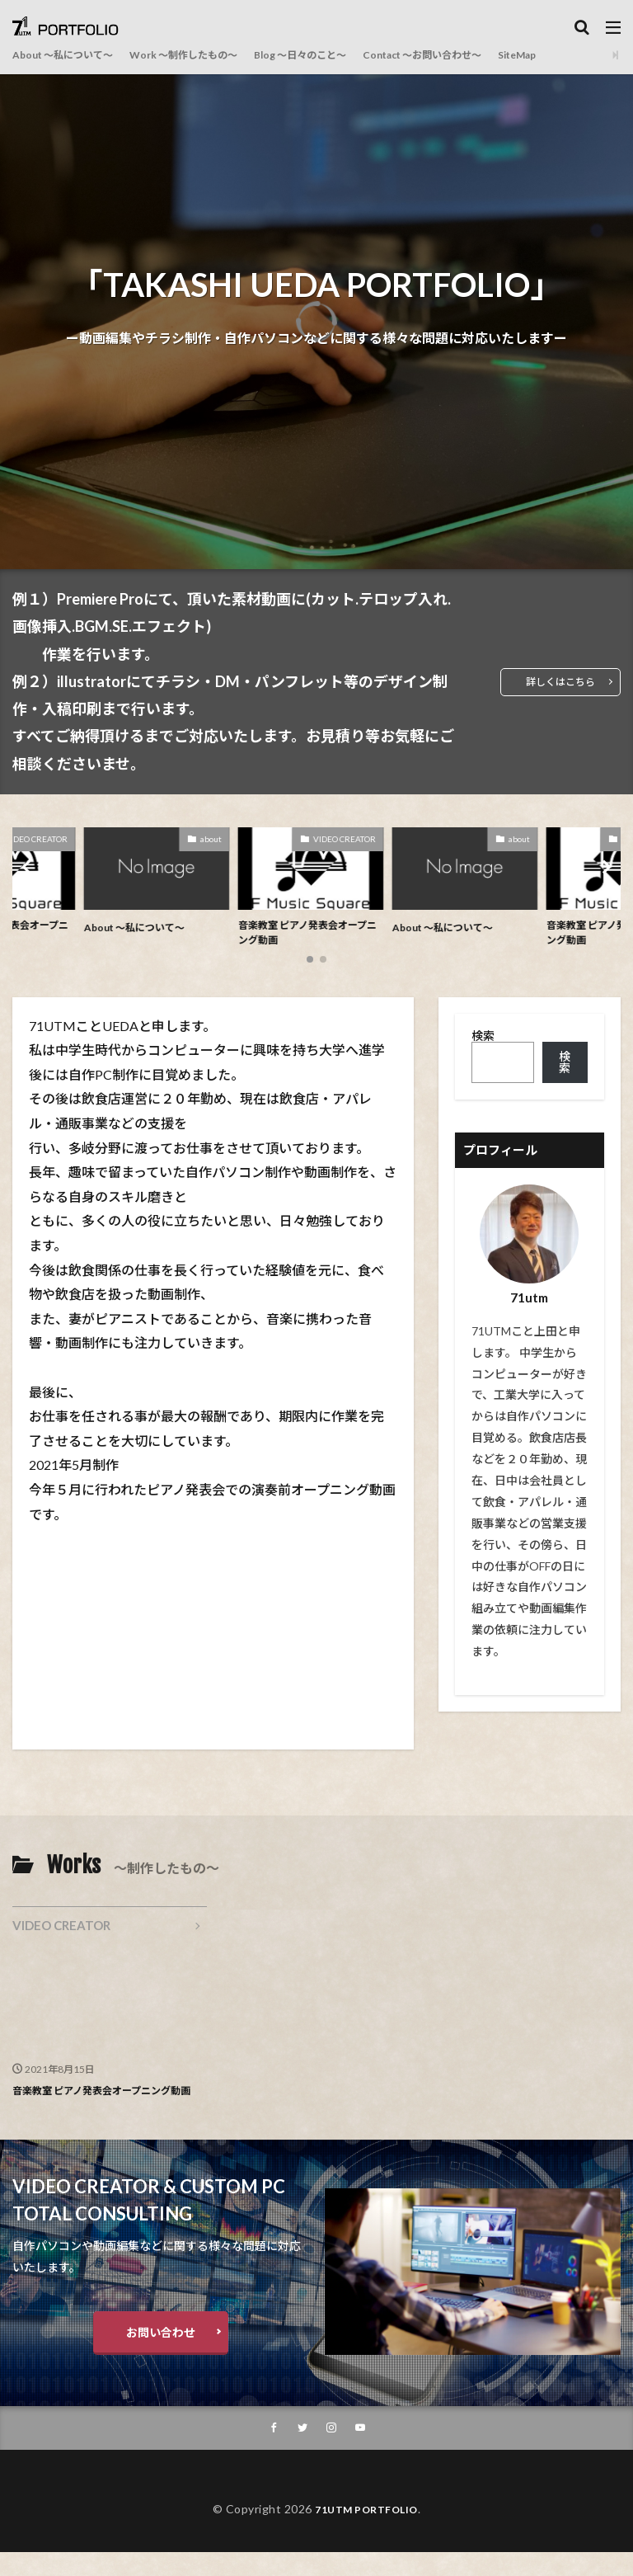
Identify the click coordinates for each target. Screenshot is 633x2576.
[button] (28, 869)
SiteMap (594, 55)
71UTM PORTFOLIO (366, 2533)
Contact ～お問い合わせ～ (484, 55)
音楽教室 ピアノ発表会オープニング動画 (314, 935)
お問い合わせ (160, 2355)
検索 (483, 1041)
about (216, 839)
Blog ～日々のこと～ (343, 55)
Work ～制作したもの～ (210, 55)
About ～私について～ (71, 55)
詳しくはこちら (554, 682)
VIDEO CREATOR (350, 839)
